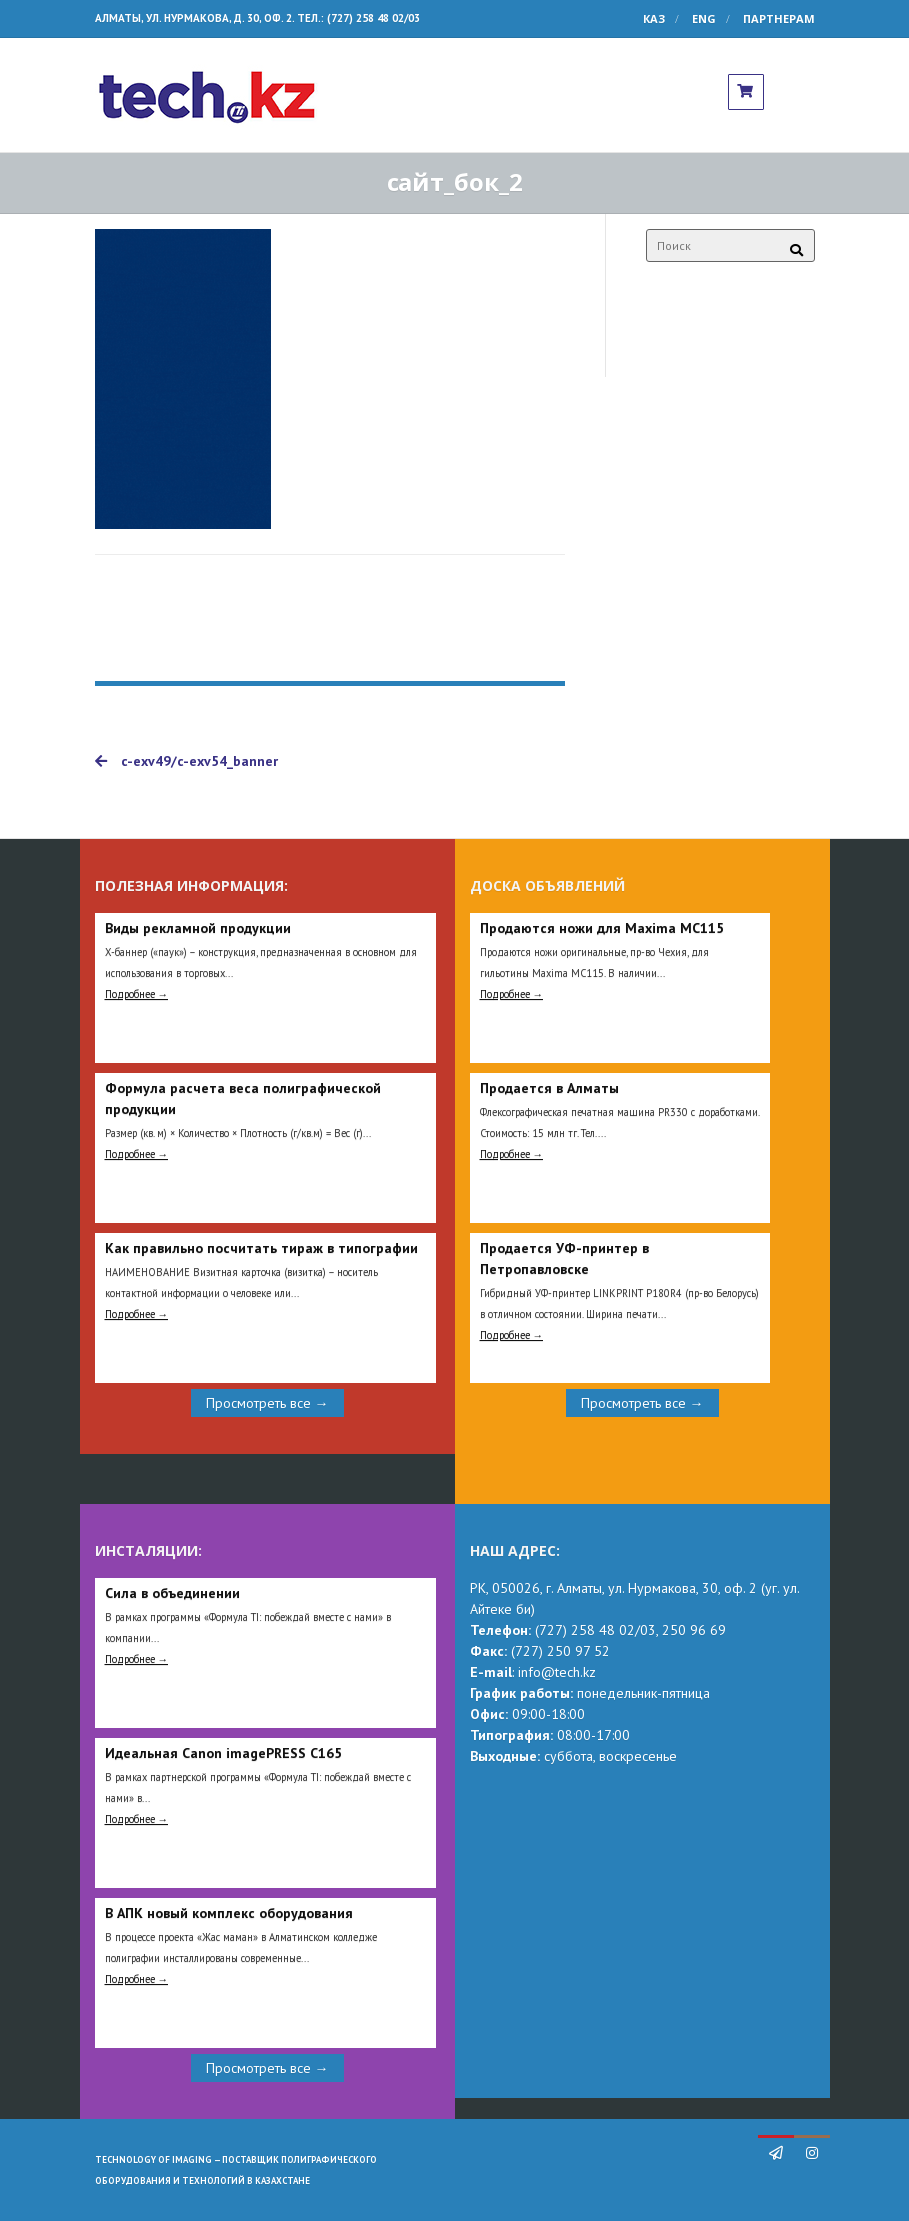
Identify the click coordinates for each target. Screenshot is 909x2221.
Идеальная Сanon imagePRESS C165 (223, 1753)
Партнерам (779, 18)
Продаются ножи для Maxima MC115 (602, 928)
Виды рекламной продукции (198, 928)
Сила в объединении (172, 1593)
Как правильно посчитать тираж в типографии (261, 1248)
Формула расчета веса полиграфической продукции (243, 1098)
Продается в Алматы (549, 1088)
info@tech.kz (557, 1672)
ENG (704, 18)
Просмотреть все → (267, 1403)
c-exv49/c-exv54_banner (186, 761)
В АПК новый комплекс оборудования (229, 1913)
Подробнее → (137, 994)
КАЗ (654, 18)
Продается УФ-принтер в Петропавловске (564, 1258)
